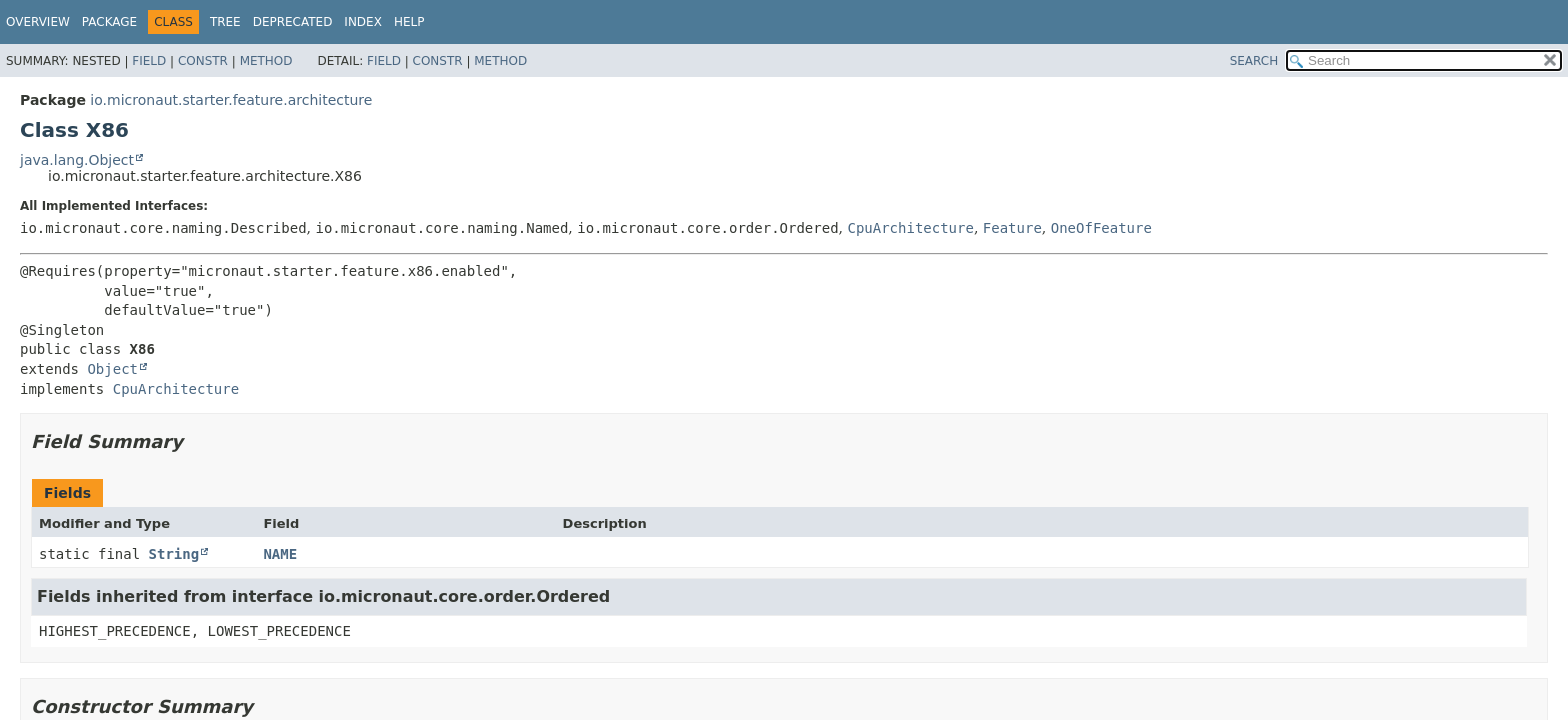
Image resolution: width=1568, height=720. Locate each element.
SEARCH (1254, 61)
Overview (38, 22)
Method (266, 61)
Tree (225, 22)
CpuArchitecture (910, 228)
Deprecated (293, 22)
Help (409, 22)
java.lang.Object (77, 160)
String (174, 554)
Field (149, 61)
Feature (1012, 228)
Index (363, 22)
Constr (203, 61)
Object (112, 369)
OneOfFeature (1101, 228)
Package (109, 22)
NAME (280, 554)
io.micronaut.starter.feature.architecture (231, 100)
